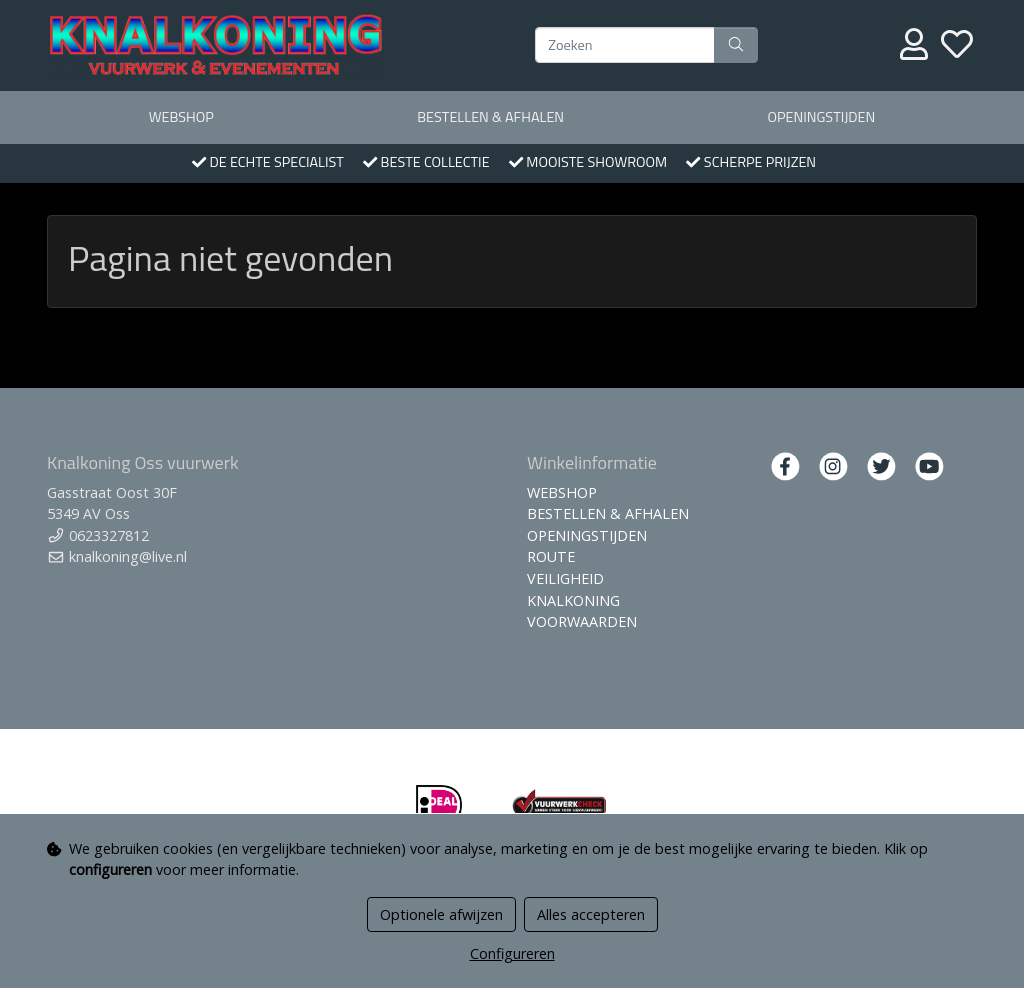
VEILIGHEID (565, 578)
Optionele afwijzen (441, 914)
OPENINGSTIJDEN (821, 117)
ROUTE (551, 556)
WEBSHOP (181, 117)
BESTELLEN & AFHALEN (490, 117)
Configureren (512, 953)
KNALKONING (573, 600)
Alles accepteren (591, 914)
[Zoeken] (625, 45)
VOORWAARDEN (582, 621)
